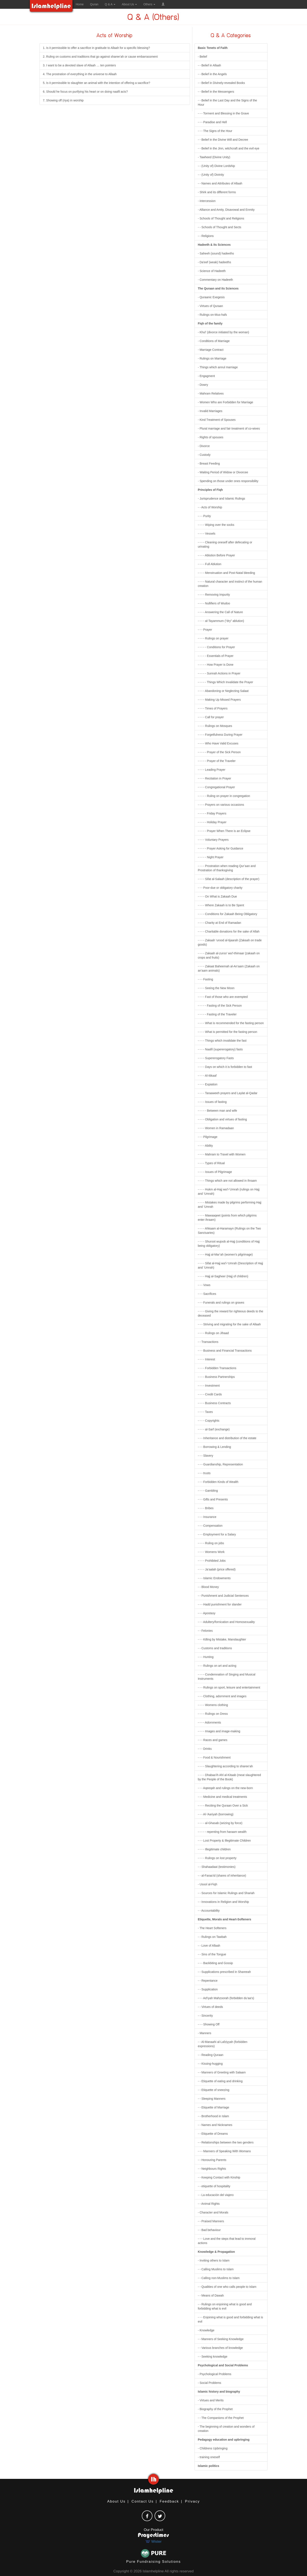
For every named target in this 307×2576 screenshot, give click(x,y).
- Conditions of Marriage (214, 341)
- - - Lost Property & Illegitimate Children (224, 1840)
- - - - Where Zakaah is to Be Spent (221, 905)
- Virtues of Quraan (210, 306)
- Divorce (204, 446)
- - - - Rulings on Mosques (215, 726)
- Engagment (206, 376)
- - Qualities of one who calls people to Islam (227, 2286)
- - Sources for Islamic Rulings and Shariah (226, 1893)
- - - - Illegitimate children (214, 1849)
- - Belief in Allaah (209, 65)
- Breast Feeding (209, 463)
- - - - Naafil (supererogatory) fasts (220, 1049)
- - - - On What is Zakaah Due (217, 896)
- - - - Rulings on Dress (213, 1713)
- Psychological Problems (214, 2374)
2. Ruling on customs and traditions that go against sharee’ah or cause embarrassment (100, 56)
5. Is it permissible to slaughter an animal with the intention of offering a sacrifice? (96, 83)
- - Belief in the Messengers (216, 91)
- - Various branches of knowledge (220, 2347)
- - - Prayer (205, 629)
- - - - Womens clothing (213, 1705)
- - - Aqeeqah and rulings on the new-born (225, 1788)
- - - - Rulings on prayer (213, 638)
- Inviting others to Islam (214, 2260)
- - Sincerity (205, 2015)
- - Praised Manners (211, 2221)
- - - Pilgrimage (207, 1137)
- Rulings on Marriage (212, 358)
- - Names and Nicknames (215, 2125)
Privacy (192, 2501)
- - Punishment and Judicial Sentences (223, 1595)
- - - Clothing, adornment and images (222, 1696)
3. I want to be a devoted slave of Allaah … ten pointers (79, 65)
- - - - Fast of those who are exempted (223, 997)
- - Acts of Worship (210, 507)
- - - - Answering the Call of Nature (220, 612)
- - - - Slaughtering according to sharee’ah (225, 1766)
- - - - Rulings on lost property (217, 1858)
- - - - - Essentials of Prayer (215, 656)
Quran (94, 4)
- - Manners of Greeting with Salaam (222, 2072)
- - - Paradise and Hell (212, 122)
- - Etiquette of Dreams (213, 2133)
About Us (116, 2501)
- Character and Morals (213, 2212)
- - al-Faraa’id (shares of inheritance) (222, 1875)
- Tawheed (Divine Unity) (214, 157)
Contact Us (143, 2501)
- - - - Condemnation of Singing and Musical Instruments (226, 1676)
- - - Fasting (205, 979)
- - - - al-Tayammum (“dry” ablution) (221, 621)
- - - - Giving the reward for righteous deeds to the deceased (230, 1313)
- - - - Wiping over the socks (216, 524)
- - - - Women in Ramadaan (216, 1128)
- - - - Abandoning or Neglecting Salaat (223, 691)
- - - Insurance (207, 1517)
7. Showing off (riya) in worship (63, 100)
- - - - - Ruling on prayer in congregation (224, 796)
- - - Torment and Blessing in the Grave (223, 113)
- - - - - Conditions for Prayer (216, 647)
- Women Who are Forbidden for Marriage (225, 402)
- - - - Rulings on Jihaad (213, 1333)
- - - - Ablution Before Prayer (216, 555)
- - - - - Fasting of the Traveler (217, 1014)
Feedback (169, 2501)
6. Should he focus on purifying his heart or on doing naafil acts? (85, 91)
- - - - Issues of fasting (212, 1102)
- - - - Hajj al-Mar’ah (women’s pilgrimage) (225, 1254)
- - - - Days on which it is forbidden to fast (225, 1067)
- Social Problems (209, 2382)
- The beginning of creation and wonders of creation (226, 2429)
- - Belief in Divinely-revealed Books (221, 83)
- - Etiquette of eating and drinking (220, 2081)
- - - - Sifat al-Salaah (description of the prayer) (228, 879)
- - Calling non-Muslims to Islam (219, 2278)
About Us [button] (129, 4)
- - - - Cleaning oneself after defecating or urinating (225, 544)
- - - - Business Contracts (214, 1403)
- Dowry (203, 384)
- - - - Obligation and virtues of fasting (222, 1119)
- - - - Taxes (205, 1412)
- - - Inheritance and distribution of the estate (227, 1438)
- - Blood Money (208, 1587)
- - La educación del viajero (216, 2195)
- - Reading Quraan (210, 2055)
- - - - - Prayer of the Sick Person (219, 752)
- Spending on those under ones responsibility (228, 481)
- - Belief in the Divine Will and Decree (223, 139)
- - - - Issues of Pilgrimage (215, 1172)
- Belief (202, 56)
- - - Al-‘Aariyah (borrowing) (215, 1814)
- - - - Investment (209, 1385)
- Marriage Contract (211, 349)
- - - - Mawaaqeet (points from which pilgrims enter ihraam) (227, 1217)
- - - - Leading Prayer (211, 769)
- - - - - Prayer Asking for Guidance (220, 848)
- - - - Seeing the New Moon (216, 988)
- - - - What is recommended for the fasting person (231, 1023)
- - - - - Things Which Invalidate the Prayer (225, 682)
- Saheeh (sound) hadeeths (216, 253)
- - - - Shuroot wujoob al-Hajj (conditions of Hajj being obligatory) (229, 1243)
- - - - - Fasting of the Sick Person (220, 1005)
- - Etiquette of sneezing (213, 2090)
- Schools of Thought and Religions (221, 218)
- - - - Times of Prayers (212, 708)
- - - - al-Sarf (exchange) (214, 1429)
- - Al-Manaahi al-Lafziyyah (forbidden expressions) (223, 2044)
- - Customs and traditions (215, 1648)
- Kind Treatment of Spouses (217, 419)
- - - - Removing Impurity (214, 594)
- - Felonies (205, 1630)
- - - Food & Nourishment (214, 1757)
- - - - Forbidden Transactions (217, 1368)
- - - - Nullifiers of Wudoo (214, 603)
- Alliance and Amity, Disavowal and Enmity (226, 209)
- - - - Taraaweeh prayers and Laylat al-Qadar (228, 1093)
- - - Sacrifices (207, 1293)
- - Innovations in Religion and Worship (223, 1901)
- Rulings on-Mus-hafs (212, 314)
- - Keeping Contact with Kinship (219, 2177)
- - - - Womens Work (211, 1552)
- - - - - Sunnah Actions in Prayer (219, 673)
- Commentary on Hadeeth (215, 279)
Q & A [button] (110, 4)
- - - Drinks (205, 1748)
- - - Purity (204, 516)
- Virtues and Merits (211, 2400)
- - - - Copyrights (208, 1420)
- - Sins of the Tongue (212, 1954)
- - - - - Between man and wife (217, 1110)
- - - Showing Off (209, 2024)
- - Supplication (208, 1989)
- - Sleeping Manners (212, 2098)
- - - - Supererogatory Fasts (216, 1058)
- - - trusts (204, 1473)
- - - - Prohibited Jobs (212, 1560)
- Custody (204, 454)
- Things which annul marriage (218, 367)
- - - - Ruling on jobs (211, 1543)
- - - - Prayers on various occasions (221, 804)
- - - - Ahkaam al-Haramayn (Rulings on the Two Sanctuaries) (229, 1230)
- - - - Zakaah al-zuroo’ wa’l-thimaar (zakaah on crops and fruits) (229, 955)
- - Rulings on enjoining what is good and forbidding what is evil (225, 2306)
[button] (163, 4)
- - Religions (206, 236)
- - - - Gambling (208, 1490)
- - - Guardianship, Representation (220, 1464)
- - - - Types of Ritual (211, 1163)
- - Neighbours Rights (212, 2168)
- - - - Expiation (207, 1084)
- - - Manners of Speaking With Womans (224, 2151)
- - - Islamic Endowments (214, 1578)
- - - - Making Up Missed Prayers (219, 699)
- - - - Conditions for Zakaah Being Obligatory (227, 914)
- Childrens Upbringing (212, 2448)
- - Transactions (208, 1342)
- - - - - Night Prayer (211, 857)
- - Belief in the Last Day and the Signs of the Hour (227, 102)
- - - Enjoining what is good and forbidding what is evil (230, 2319)
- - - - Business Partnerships (216, 1377)
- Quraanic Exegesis (211, 297)
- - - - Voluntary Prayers (213, 839)
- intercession (207, 201)
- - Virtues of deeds (210, 2007)
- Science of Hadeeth (212, 271)
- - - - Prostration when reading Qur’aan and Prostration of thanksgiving (227, 868)
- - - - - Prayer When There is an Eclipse (224, 831)
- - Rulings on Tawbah (212, 1937)
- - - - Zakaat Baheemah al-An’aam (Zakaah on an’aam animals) (229, 968)
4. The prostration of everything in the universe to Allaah (80, 74)
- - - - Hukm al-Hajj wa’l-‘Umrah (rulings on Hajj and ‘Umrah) (228, 1191)
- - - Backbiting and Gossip (215, 1963)
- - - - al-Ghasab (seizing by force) (220, 1823)
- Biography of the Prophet (215, 2409)
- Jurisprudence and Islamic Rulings (221, 498)
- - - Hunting (206, 1657)
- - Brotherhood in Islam (213, 2116)
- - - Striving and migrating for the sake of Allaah (229, 1324)
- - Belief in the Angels (212, 74)
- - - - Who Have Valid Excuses (218, 743)
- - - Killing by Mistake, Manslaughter (222, 1639)
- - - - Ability (205, 1145)
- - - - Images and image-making (219, 1731)
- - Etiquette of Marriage (213, 2107)
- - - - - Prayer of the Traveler (217, 761)
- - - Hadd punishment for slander (220, 1604)
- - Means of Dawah (211, 2295)
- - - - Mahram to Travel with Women (222, 1154)
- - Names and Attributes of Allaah (220, 183)
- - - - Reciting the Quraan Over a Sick (223, 1805)
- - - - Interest (206, 1359)
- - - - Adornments (209, 1722)
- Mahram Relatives (211, 393)
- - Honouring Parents (212, 2160)
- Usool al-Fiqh (207, 1884)
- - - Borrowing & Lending (214, 1447)
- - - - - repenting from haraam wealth (222, 1831)
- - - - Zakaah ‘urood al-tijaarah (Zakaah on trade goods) (230, 942)
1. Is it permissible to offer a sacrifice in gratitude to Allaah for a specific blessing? (96, 48)
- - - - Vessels (206, 533)
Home (80, 4)
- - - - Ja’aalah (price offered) (217, 1569)
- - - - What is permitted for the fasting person (227, 1032)
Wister (153, 2541)
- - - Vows (204, 1285)
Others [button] (149, 4)
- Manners (204, 2033)
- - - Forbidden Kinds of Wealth (218, 1482)
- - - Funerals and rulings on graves (221, 1302)
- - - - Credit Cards (210, 1394)
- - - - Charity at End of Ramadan (219, 922)
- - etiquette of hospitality (214, 2186)
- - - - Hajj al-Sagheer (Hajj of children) (223, 1276)
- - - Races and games (212, 1740)
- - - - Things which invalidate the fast (222, 1040)
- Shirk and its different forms (217, 192)
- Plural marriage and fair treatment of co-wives (229, 428)
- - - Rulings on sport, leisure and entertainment (229, 1687)
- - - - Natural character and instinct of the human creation (230, 584)
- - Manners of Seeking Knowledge (221, 2339)
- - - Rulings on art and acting (217, 1665)
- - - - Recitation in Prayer (214, 778)
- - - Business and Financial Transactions (225, 1350)
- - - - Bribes (206, 1508)
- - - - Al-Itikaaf (207, 1075)
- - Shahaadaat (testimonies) (217, 1866)
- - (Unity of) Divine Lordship (216, 166)
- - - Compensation (210, 1525)
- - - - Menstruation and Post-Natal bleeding (226, 573)
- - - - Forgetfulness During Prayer (220, 734)
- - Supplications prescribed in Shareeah (224, 1972)
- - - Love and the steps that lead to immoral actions (227, 2241)
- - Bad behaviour (209, 2230)
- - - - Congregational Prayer (216, 787)
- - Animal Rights (209, 2203)
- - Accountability (209, 1910)
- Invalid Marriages (210, 411)
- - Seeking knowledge (212, 2356)
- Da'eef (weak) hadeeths (214, 262)
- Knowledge (206, 2330)
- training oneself (209, 2457)
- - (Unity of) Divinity (211, 174)
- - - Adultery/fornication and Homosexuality (226, 1622)
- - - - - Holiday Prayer (212, 822)
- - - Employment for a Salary (217, 1534)
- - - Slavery (205, 1455)
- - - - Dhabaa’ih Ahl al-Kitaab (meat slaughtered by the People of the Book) (229, 1777)
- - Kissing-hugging (210, 2063)
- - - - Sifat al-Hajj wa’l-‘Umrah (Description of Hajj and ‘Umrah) (230, 1265)
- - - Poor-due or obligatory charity (220, 887)
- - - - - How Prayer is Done (215, 664)
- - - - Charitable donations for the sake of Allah (228, 931)
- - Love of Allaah (209, 1945)
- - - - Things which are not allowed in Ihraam (227, 1180)
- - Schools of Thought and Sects (219, 227)
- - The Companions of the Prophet (221, 2418)
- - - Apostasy (206, 1613)
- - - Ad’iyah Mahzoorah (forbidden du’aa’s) (226, 1998)
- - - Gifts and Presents (213, 1499)
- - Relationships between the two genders (225, 2142)
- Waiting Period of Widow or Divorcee (223, 472)
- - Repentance (208, 1980)
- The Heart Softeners (212, 1928)
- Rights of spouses (210, 437)
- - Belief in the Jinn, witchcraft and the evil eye (228, 148)
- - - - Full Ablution (209, 564)
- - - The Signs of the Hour (215, 131)
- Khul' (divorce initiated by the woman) (223, 332)
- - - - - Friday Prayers (212, 813)
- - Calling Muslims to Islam (216, 2269)
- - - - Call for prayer (211, 717)
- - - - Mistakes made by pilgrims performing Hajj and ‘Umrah (229, 1204)
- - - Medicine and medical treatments (222, 1796)
